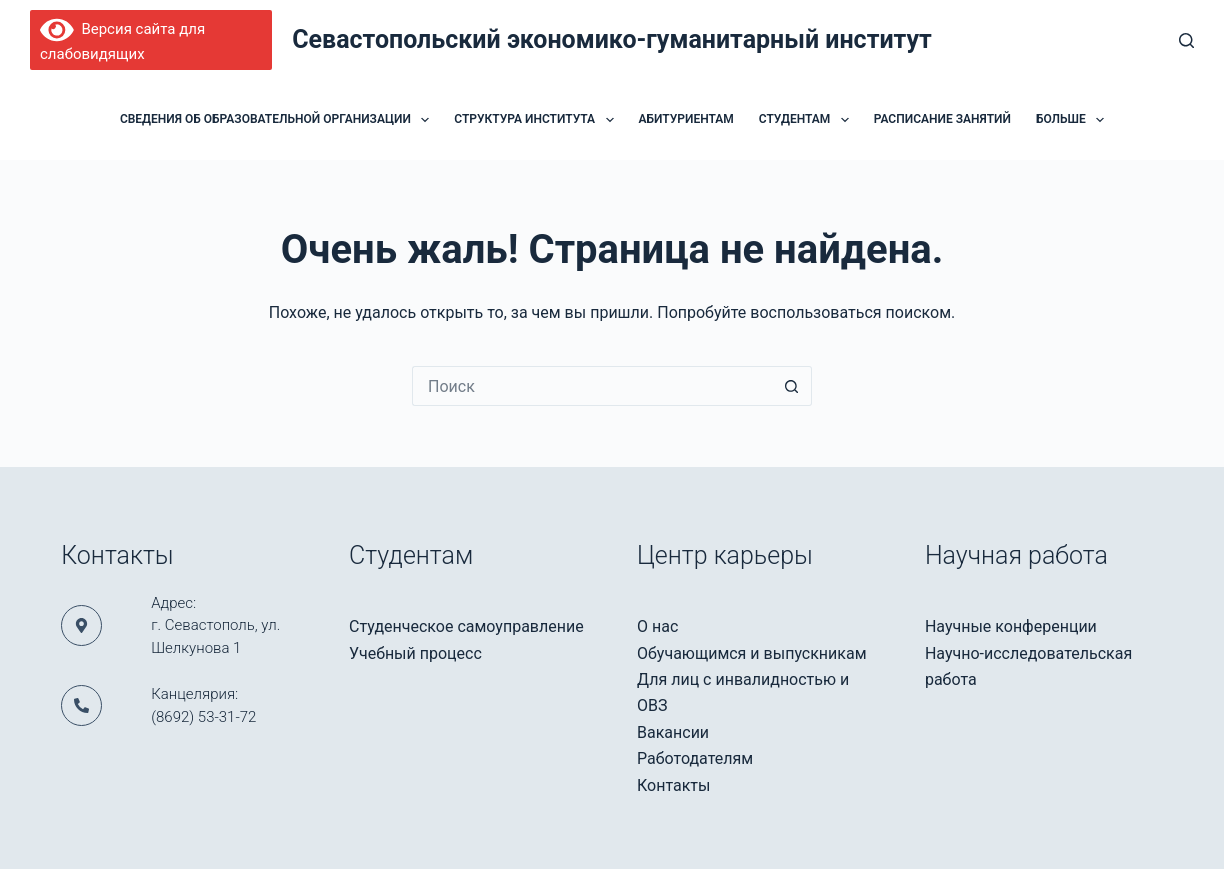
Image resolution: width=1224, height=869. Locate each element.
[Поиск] (1186, 40)
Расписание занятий (942, 119)
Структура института (537, 120)
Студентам (808, 120)
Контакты (673, 785)
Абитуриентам (686, 119)
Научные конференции (1011, 626)
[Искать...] (592, 386)
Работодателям (695, 758)
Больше (1074, 120)
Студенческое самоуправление (466, 626)
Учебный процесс (415, 653)
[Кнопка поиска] (792, 386)
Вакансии (673, 732)
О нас (657, 626)
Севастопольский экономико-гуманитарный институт (612, 39)
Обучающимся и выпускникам (752, 653)
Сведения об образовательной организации (278, 120)
